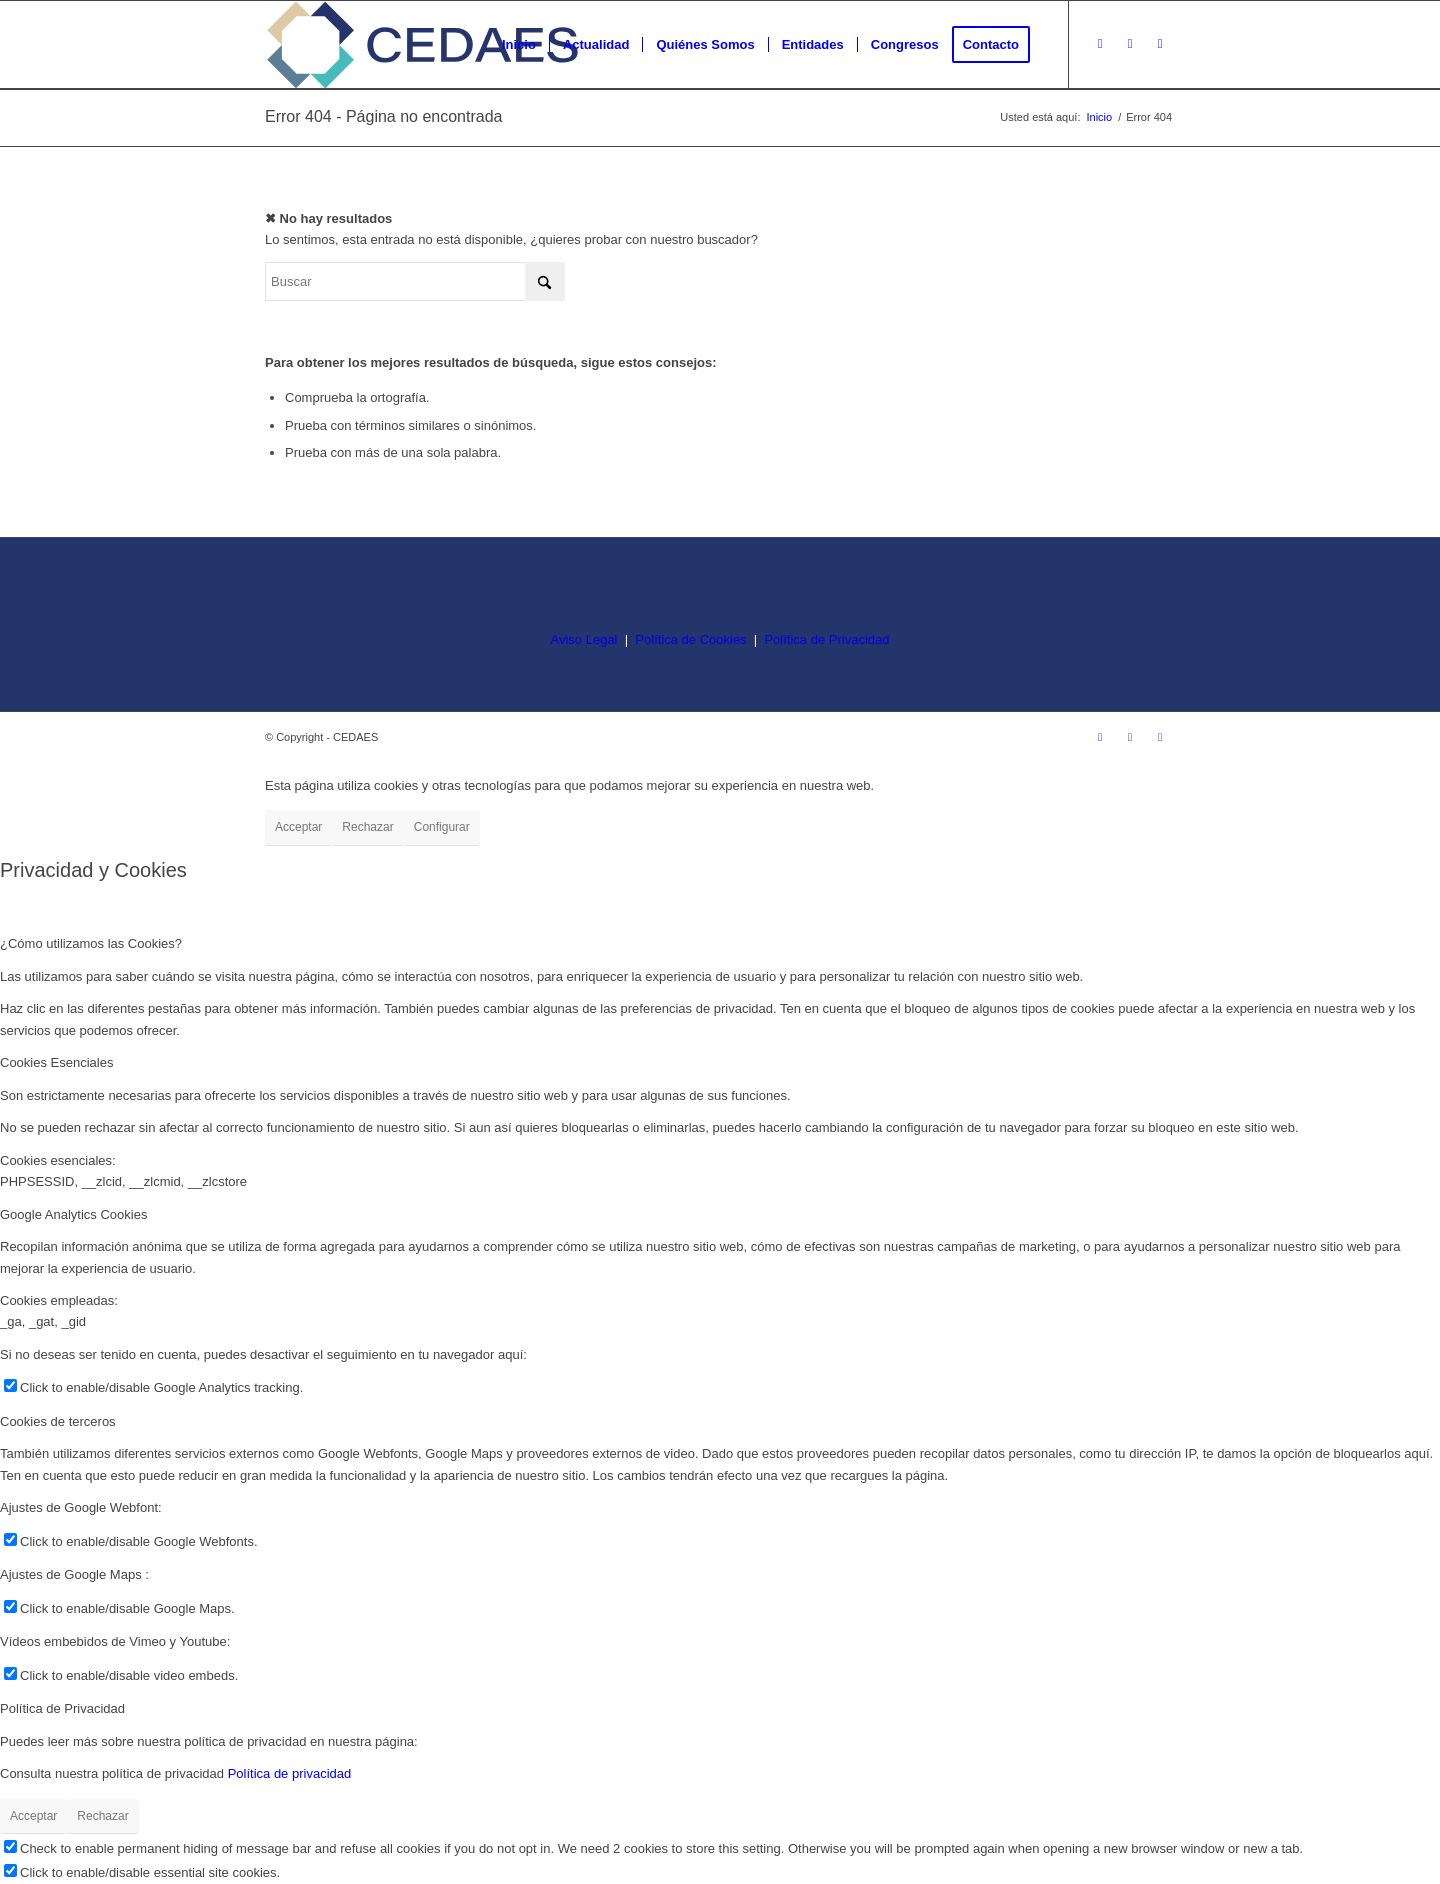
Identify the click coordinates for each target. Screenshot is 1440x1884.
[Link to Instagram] (1100, 44)
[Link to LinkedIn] (1160, 44)
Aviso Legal (584, 639)
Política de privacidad (290, 1773)
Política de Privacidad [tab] (62, 1708)
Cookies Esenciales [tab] (56, 1062)
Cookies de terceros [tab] (58, 1421)
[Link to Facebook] (1130, 44)
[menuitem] (519, 45)
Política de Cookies (690, 639)
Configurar (442, 827)
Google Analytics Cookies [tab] (73, 1214)
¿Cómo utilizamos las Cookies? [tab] (91, 943)
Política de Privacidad (826, 639)
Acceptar (298, 827)
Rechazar (367, 827)
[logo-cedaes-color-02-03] (422, 45)
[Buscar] (415, 281)
